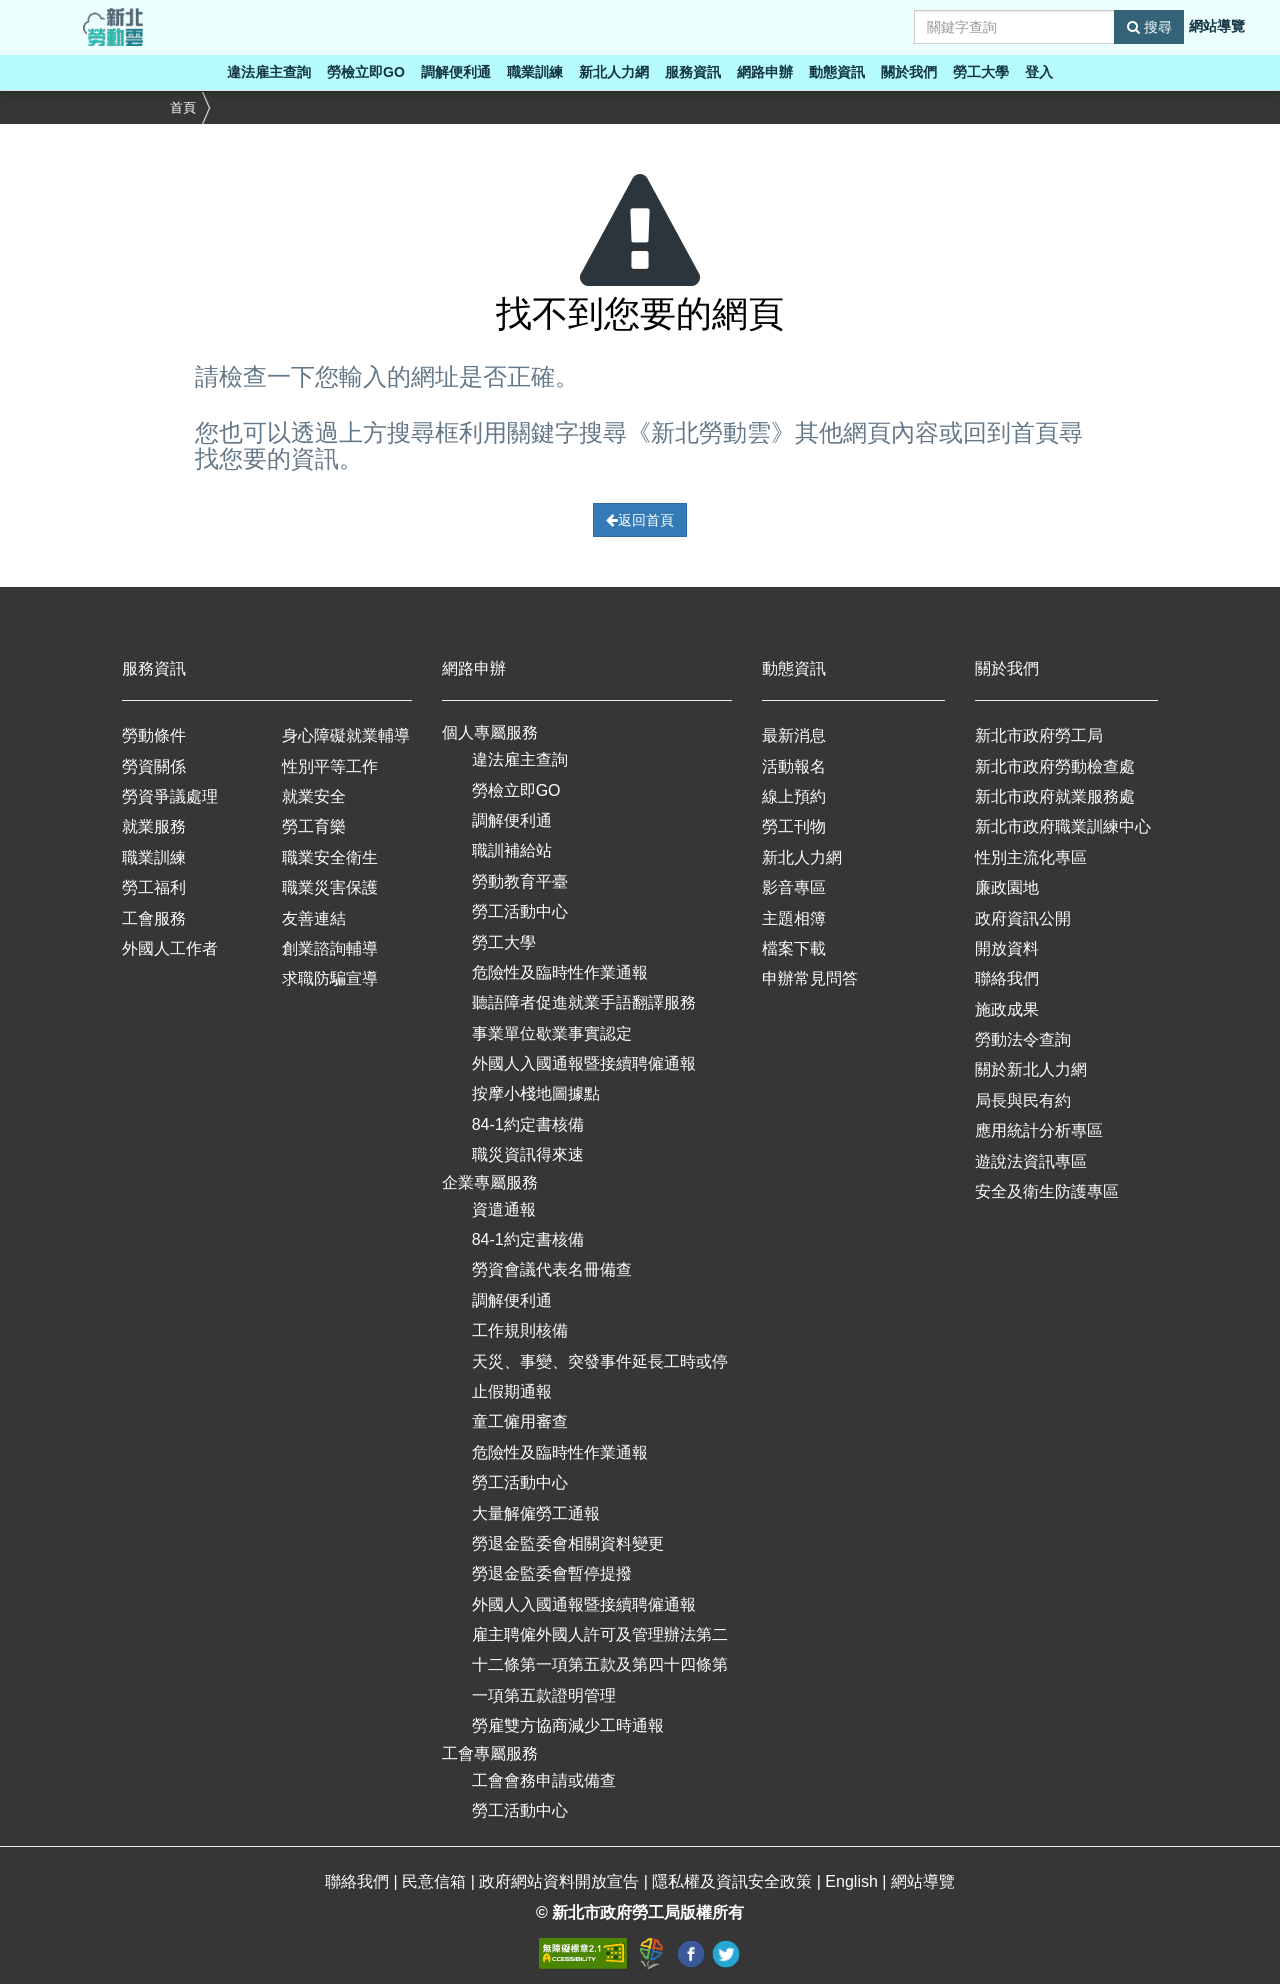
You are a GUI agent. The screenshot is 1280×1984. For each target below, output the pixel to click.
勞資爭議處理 (170, 796)
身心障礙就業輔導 (346, 735)
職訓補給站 (512, 850)
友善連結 (314, 918)
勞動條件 (154, 735)
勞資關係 (154, 766)
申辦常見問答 (810, 978)
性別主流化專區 (1031, 857)
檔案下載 (794, 948)
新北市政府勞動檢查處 (1055, 766)
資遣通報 (504, 1209)
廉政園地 (1007, 887)
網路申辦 (765, 72)
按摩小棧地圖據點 (536, 1093)
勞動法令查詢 (1023, 1039)
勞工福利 (154, 887)
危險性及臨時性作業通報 (560, 972)
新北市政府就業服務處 (1055, 796)
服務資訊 (693, 72)
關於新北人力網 (1031, 1069)
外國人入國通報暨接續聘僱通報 (584, 1063)
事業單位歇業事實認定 (552, 1033)
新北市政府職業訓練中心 (1063, 826)
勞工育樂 (314, 826)
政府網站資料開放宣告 (561, 1881)
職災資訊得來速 (528, 1154)
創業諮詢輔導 (330, 948)
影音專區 (794, 887)
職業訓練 (535, 72)
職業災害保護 (330, 887)
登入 (1039, 72)
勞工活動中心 (520, 911)
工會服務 (154, 918)
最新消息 (794, 735)
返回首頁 (640, 520)
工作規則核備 (520, 1330)
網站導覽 (1217, 26)
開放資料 (1007, 948)
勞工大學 (981, 72)
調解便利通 (456, 72)
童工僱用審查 (520, 1421)
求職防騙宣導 (330, 978)
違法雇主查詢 (269, 72)
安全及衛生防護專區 (1047, 1191)
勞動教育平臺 (520, 881)
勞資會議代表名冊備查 (552, 1269)
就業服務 (154, 826)
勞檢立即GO (366, 72)
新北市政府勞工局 (1039, 735)
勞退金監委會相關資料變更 (568, 1543)
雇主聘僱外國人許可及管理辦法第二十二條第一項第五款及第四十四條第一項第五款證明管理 (600, 1665)
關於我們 (909, 72)
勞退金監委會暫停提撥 (552, 1573)
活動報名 (794, 766)
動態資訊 (837, 72)
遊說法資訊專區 (1031, 1161)
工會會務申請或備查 (544, 1780)
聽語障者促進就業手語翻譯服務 (584, 1002)
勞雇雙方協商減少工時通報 (568, 1725)
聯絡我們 (1007, 978)
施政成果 (1007, 1009)
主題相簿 (794, 918)
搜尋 (1149, 27)
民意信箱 (436, 1881)
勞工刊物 (794, 826)
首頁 (183, 107)
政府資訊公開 (1023, 918)
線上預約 (794, 796)
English (853, 1881)
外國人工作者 (170, 948)
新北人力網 (614, 72)
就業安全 (314, 796)
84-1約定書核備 (528, 1124)
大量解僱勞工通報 (536, 1513)
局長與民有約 (1023, 1100)
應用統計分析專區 (1039, 1130)
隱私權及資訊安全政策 (734, 1881)
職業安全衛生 (330, 857)
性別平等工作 (330, 766)
